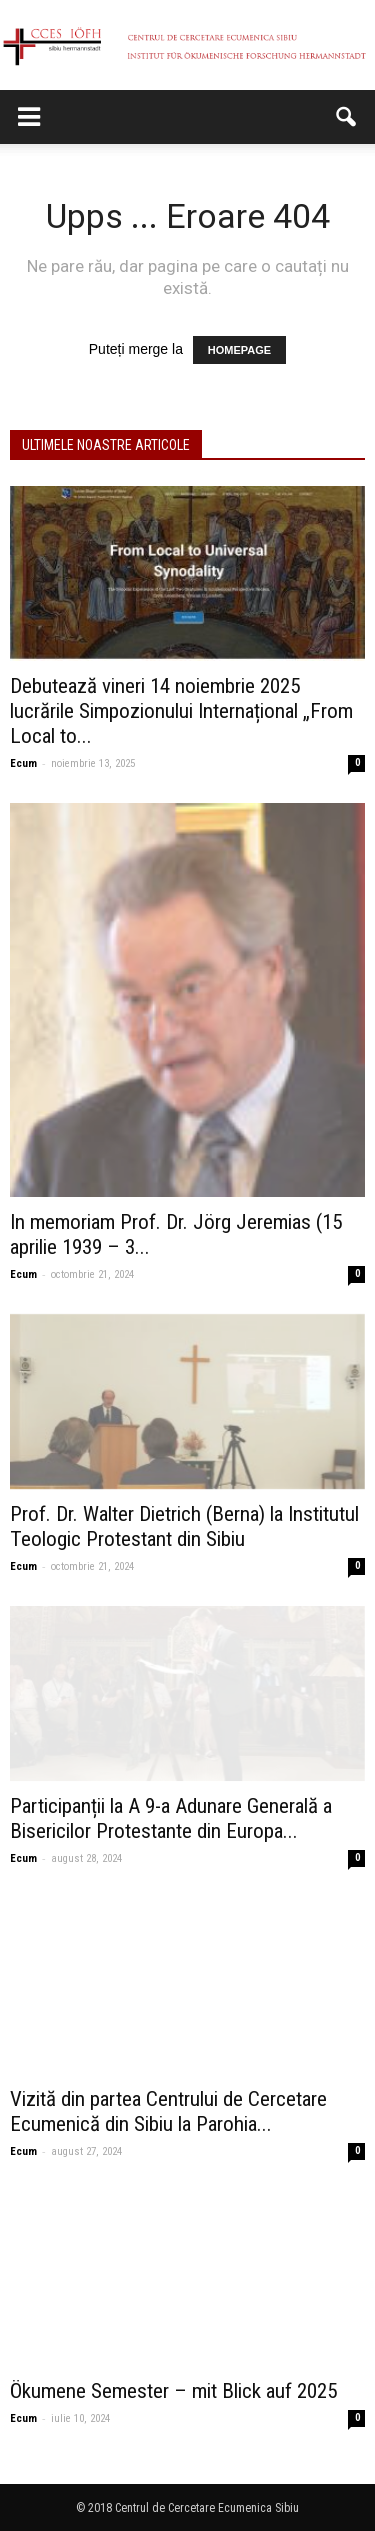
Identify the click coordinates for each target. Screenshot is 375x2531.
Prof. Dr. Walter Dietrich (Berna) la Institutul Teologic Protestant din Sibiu (184, 1526)
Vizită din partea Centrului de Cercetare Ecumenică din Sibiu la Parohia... (168, 2111)
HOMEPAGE (239, 350)
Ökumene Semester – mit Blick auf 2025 (173, 2391)
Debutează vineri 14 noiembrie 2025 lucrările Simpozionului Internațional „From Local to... (181, 711)
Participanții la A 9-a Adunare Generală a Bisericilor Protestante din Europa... (171, 1818)
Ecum (23, 763)
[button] (347, 117)
